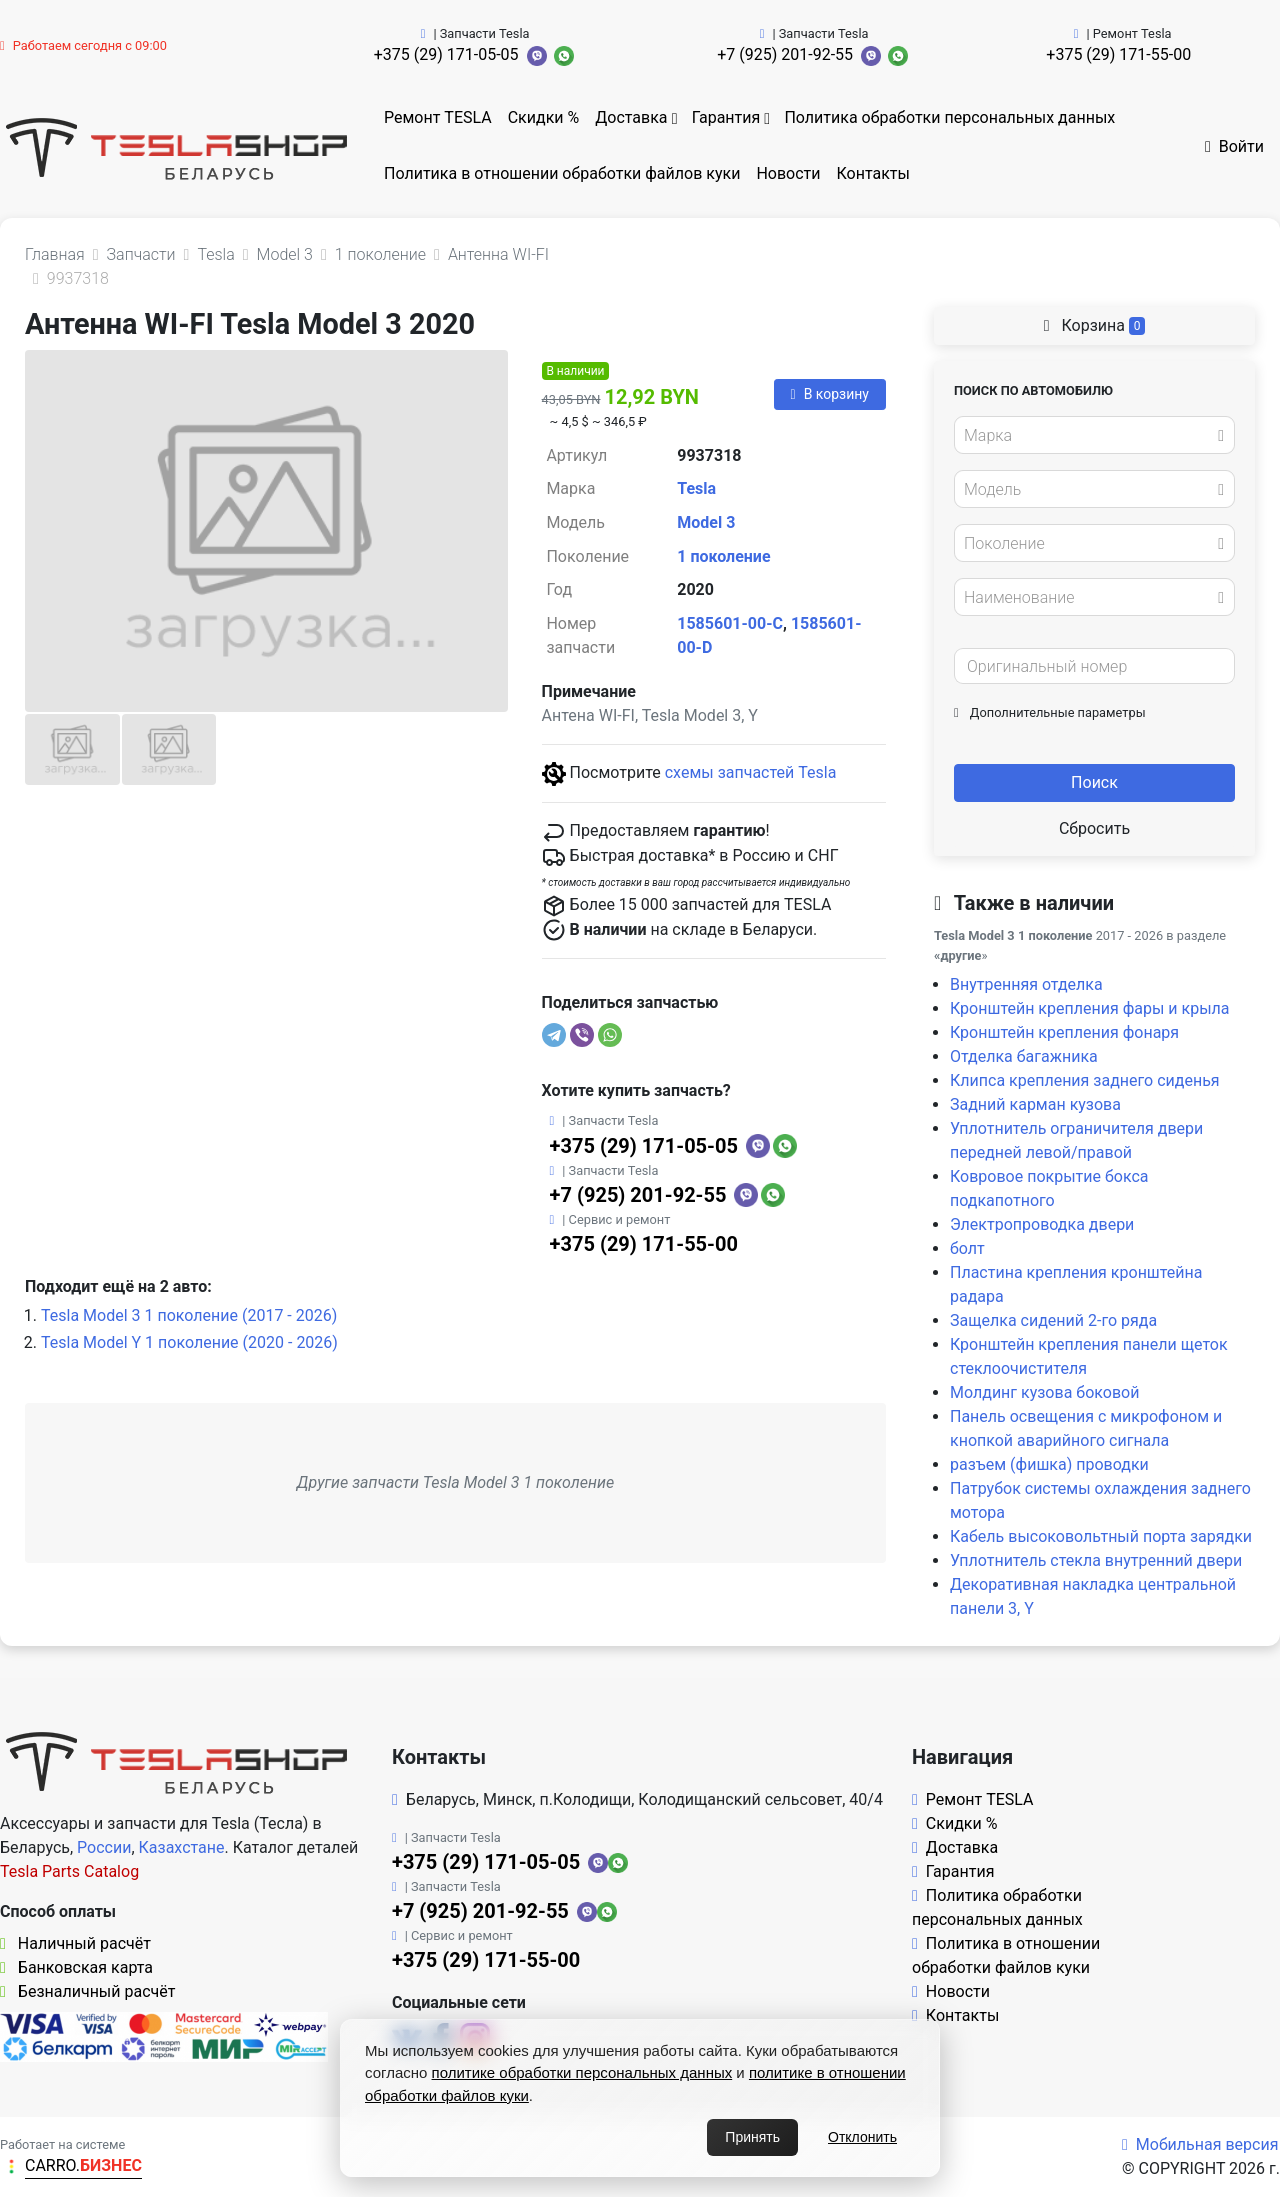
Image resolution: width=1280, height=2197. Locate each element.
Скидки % (544, 117)
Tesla (696, 488)
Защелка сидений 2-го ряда (1053, 1320)
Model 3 (706, 522)
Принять (752, 2137)
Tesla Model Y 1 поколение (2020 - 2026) (189, 1342)
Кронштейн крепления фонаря (1064, 1032)
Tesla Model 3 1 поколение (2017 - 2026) (189, 1315)
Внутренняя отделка (1026, 984)
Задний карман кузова (1035, 1104)
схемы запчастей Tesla (751, 772)
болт (967, 1248)
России (104, 1847)
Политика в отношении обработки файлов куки (562, 173)
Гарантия (726, 117)
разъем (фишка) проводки (1049, 1464)
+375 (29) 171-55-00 (1118, 54)
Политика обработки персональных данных (949, 117)
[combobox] (1094, 435)
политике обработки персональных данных (582, 2072)
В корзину (830, 394)
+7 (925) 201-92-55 (785, 54)
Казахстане (182, 1847)
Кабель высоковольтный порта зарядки (1101, 1536)
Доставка (631, 117)
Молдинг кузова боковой (1044, 1392)
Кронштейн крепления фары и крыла (1090, 1008)
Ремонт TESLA (438, 117)
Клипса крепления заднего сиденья (1085, 1080)
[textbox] (1089, 436)
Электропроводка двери (1042, 1224)
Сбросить (1094, 828)
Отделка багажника (1024, 1056)
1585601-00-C (730, 623)
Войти (1234, 146)
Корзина (1095, 325)
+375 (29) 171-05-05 (446, 54)
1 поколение (723, 556)
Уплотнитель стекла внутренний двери (1096, 1560)
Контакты (873, 173)
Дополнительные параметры (1050, 712)
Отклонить (862, 2137)
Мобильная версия (1200, 2144)
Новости (788, 173)
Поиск (1094, 782)
